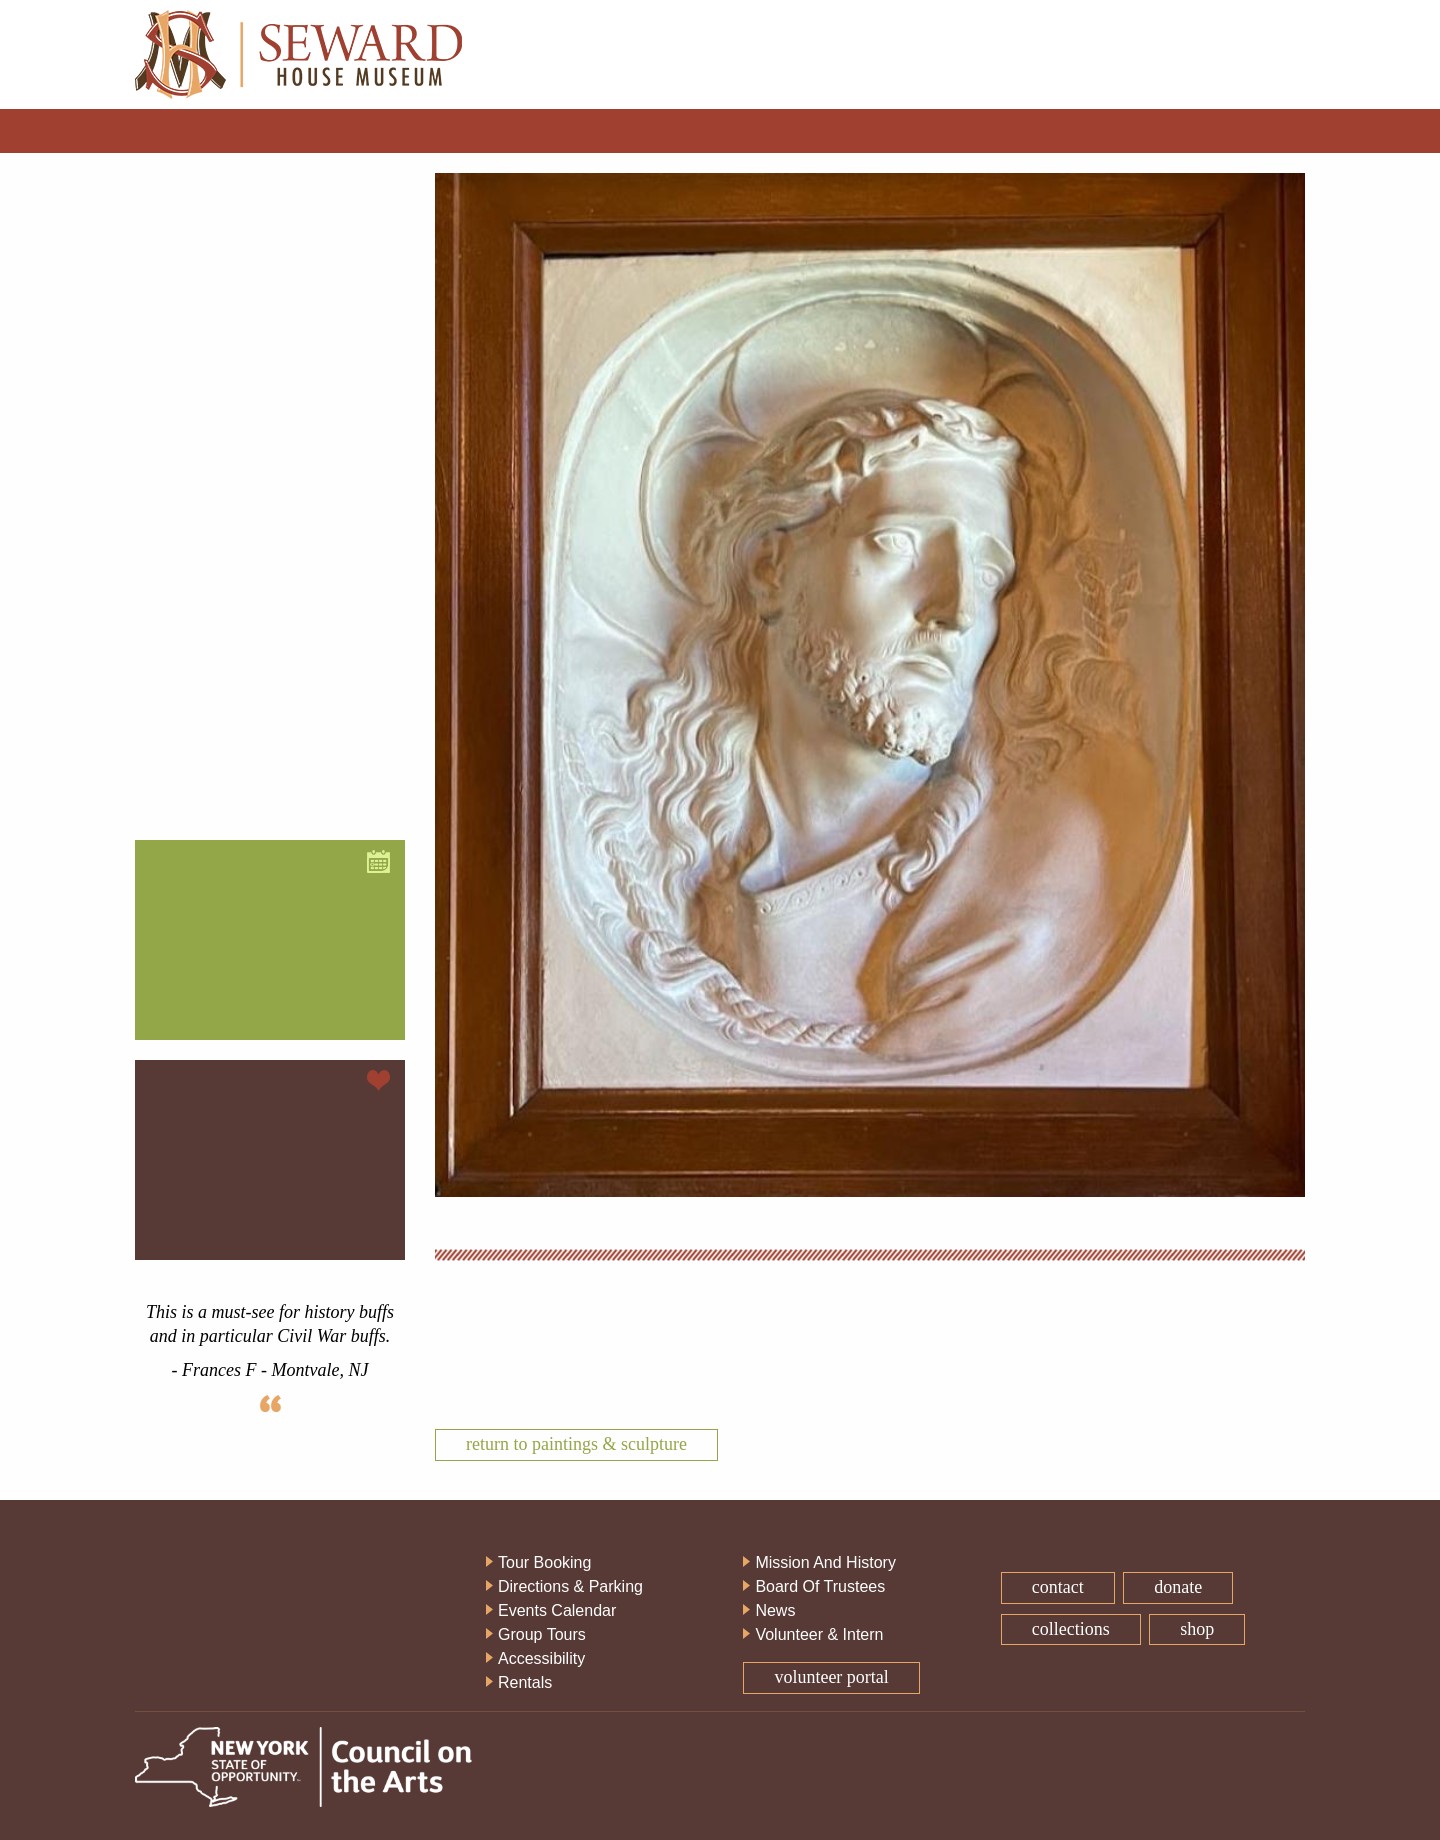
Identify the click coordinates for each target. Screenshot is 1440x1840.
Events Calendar (557, 1610)
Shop (1197, 1629)
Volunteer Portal (831, 1677)
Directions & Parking (570, 1586)
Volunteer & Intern (819, 1634)
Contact (1058, 1587)
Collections (1071, 1629)
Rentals (525, 1682)
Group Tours (542, 1634)
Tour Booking (544, 1562)
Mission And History (825, 1562)
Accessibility (541, 1658)
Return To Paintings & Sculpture (576, 1444)
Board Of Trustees (820, 1586)
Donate (1178, 1587)
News (775, 1610)
